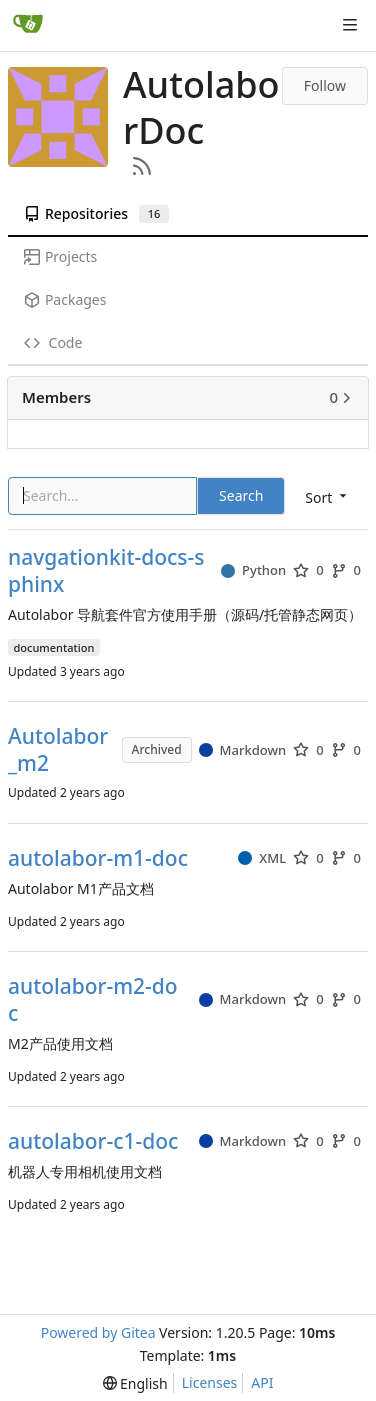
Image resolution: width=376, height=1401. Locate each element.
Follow (325, 85)
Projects (60, 256)
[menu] (135, 1383)
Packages (65, 299)
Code (53, 342)
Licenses (210, 1382)
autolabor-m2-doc (93, 1000)
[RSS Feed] (142, 166)
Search (241, 495)
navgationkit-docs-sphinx (106, 571)
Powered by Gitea (98, 1332)
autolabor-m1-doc (98, 858)
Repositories (96, 213)
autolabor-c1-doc (93, 1141)
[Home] (28, 25)
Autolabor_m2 (58, 750)
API (262, 1382)
